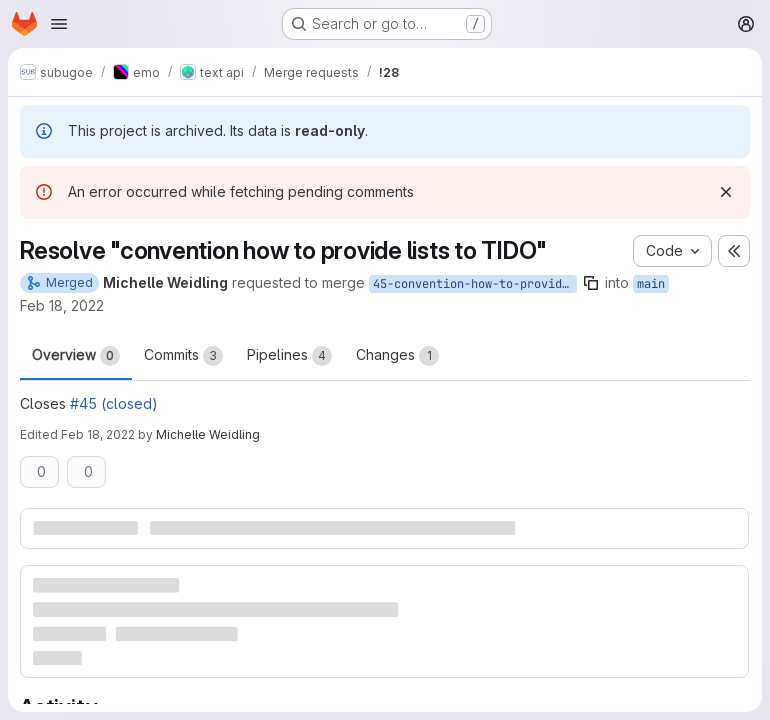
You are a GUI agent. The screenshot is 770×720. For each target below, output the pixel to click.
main (651, 284)
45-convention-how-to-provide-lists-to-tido (475, 284)
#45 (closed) (114, 403)
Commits (183, 356)
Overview (76, 356)
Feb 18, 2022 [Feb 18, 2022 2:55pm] (98, 434)
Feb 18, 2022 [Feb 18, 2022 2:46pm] (62, 305)
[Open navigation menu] (59, 24)
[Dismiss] (726, 192)
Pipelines (289, 356)
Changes (397, 356)
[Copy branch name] (591, 283)
